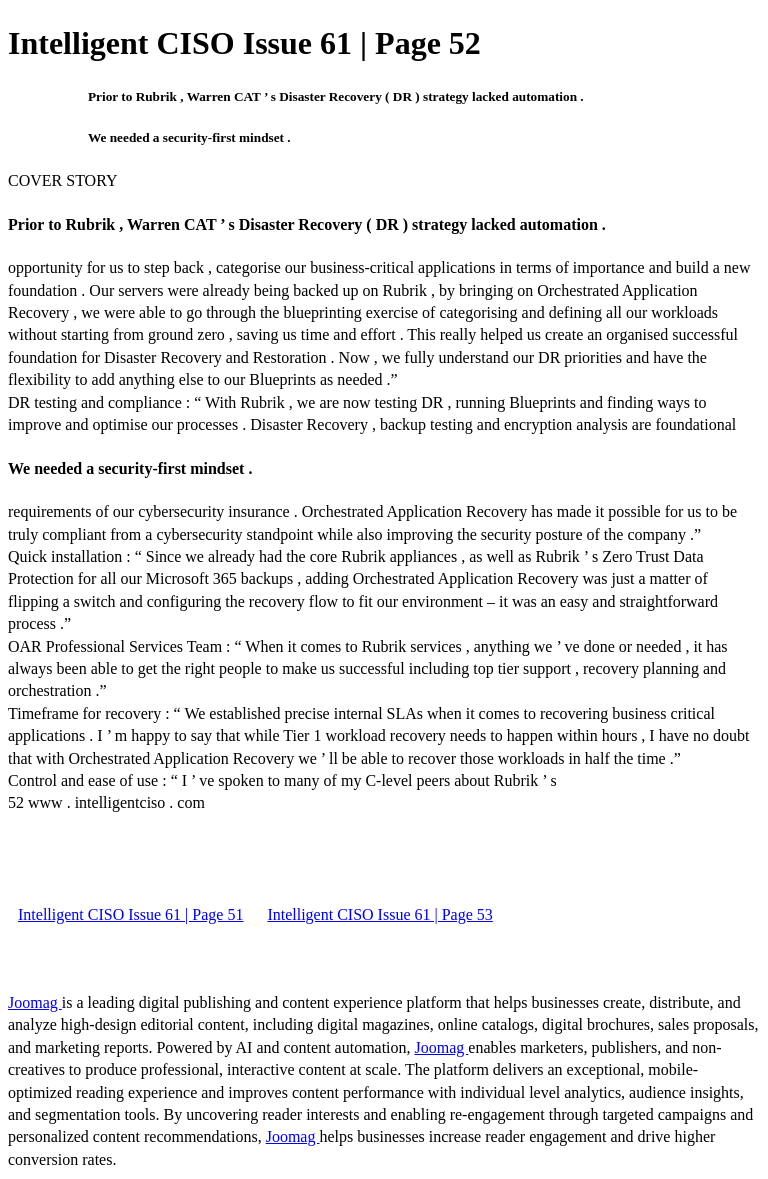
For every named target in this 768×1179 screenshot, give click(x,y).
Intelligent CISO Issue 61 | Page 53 (379, 914)
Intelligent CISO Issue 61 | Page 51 (130, 914)
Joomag (35, 1002)
